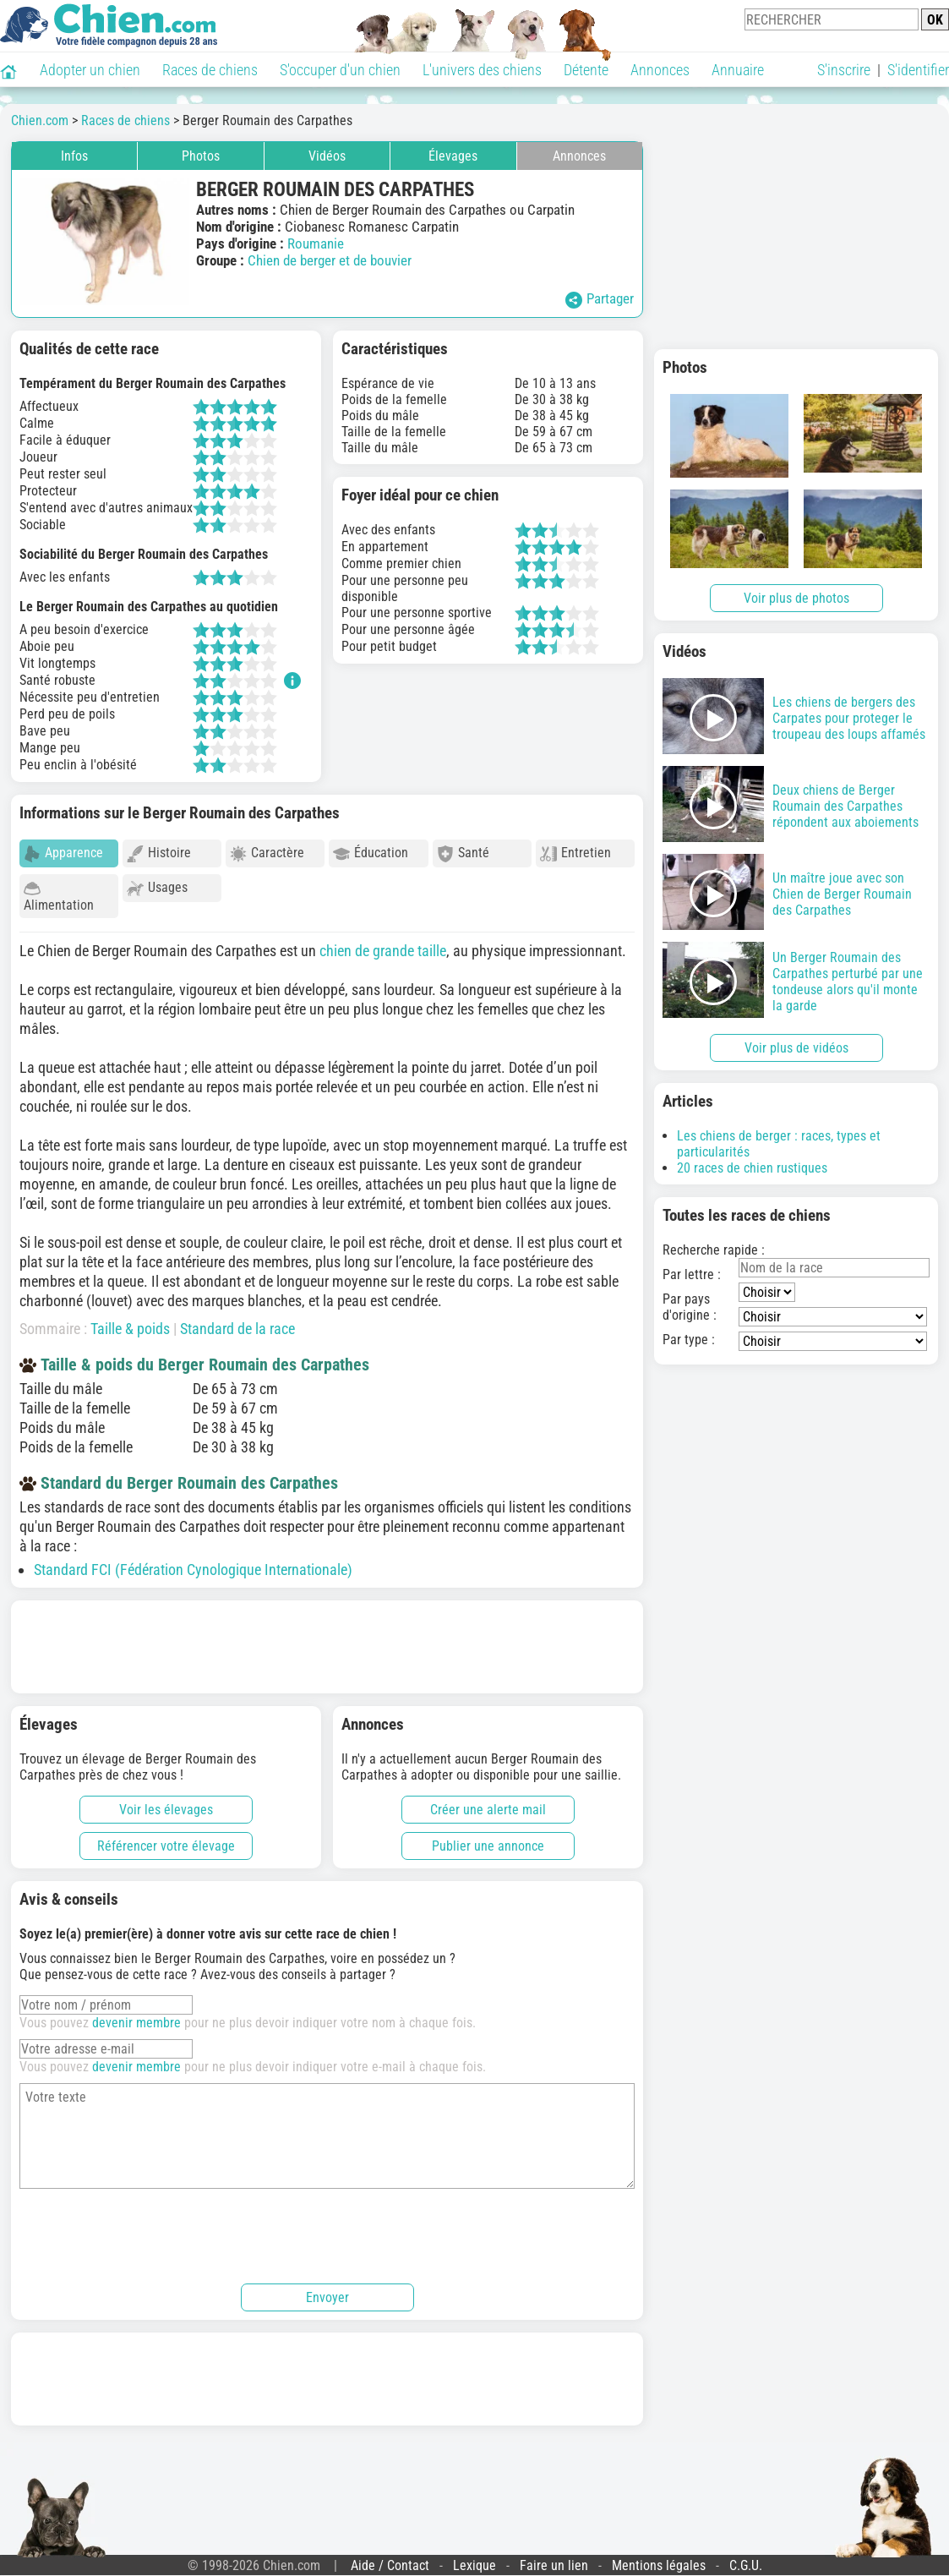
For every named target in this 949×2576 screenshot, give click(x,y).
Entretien (575, 853)
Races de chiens (210, 70)
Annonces (660, 70)
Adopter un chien (90, 70)
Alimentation (59, 896)
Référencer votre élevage (166, 1838)
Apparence (63, 853)
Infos (74, 156)
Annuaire (738, 70)
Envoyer (327, 2290)
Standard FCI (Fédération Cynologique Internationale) (193, 1562)
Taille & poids (130, 1321)
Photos (201, 156)
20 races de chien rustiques (752, 1168)
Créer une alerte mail (488, 1802)
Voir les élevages (166, 1802)
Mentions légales (659, 2558)
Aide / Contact (390, 2558)
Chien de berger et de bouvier (330, 260)
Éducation (370, 853)
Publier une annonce (488, 1838)
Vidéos (327, 156)
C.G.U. (745, 2558)
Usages (157, 888)
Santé (463, 853)
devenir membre (136, 2015)
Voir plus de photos (796, 598)
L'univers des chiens (482, 70)
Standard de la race (237, 1321)
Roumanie (315, 243)
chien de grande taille (382, 943)
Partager (599, 299)
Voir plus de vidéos (796, 1048)
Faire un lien (554, 2558)
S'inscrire (843, 70)
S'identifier (918, 70)
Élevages (452, 156)
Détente (586, 70)
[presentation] (147, 2226)
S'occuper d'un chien (340, 70)
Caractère (267, 853)
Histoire (159, 853)
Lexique (474, 2558)
